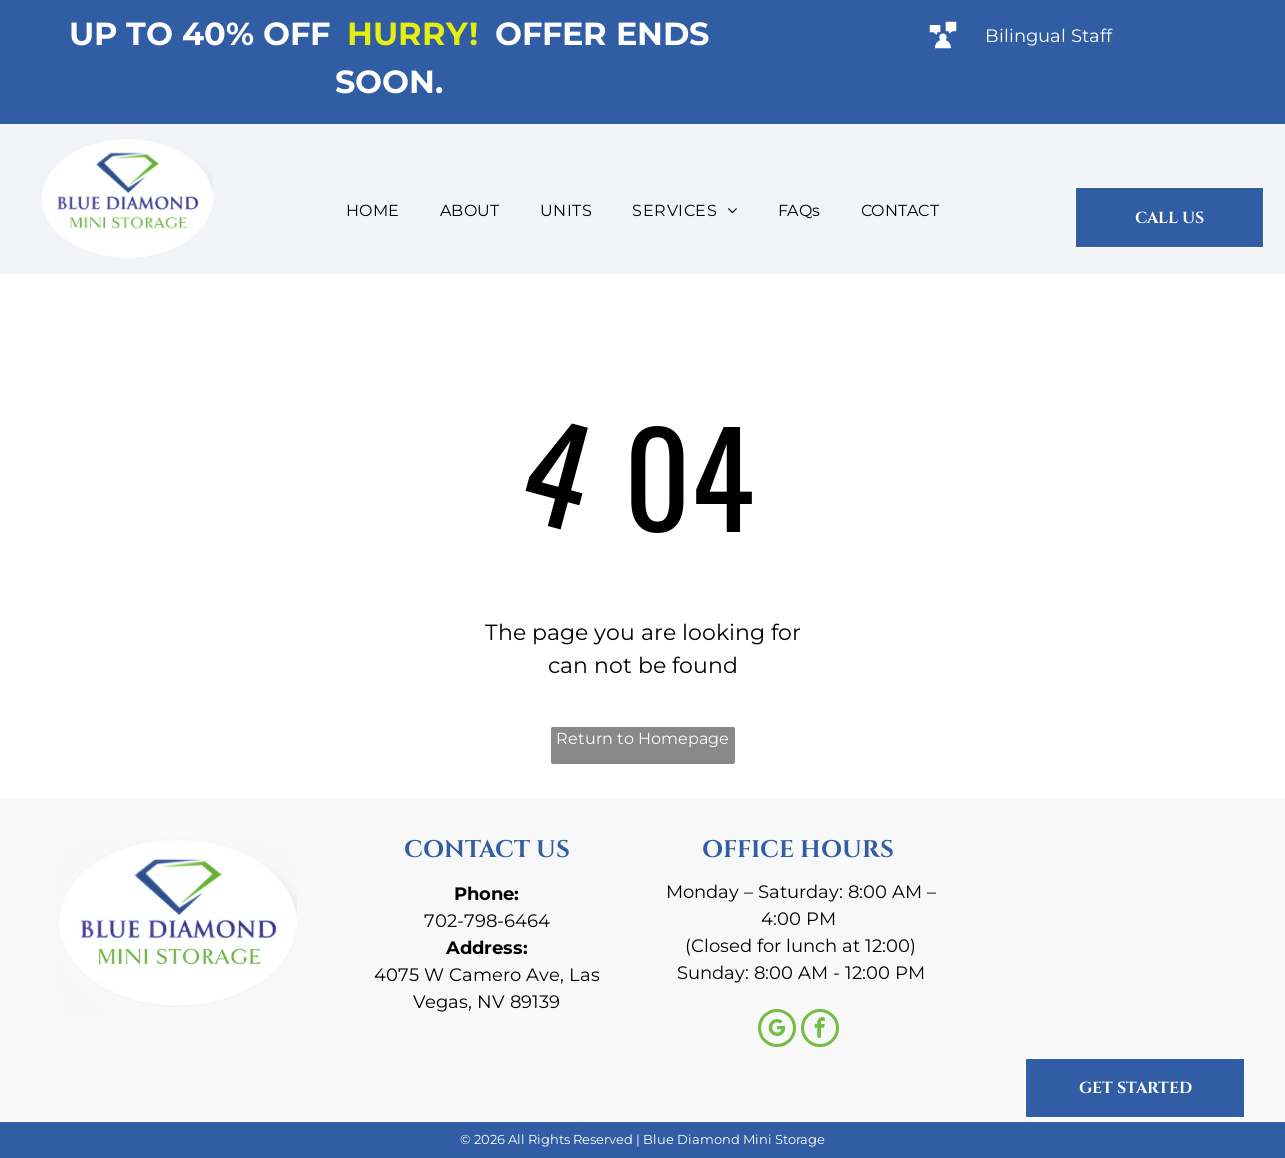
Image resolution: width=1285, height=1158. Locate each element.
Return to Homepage (642, 738)
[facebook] (820, 1030)
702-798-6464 (487, 921)
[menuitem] (373, 211)
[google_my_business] (777, 1030)
